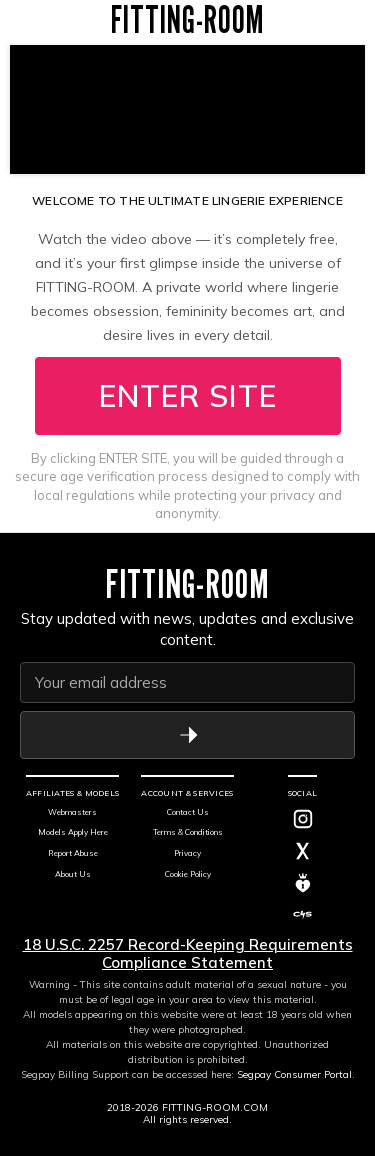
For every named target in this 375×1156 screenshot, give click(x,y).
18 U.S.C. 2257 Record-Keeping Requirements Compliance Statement (188, 953)
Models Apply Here (73, 832)
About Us (73, 874)
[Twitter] (303, 851)
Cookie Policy (188, 874)
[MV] (303, 883)
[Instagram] (303, 819)
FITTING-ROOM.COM (215, 1107)
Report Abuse (73, 853)
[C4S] (303, 915)
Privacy (187, 853)
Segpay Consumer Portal (294, 1074)
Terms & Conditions (188, 832)
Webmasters (72, 812)
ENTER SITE (188, 396)
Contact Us (188, 812)
